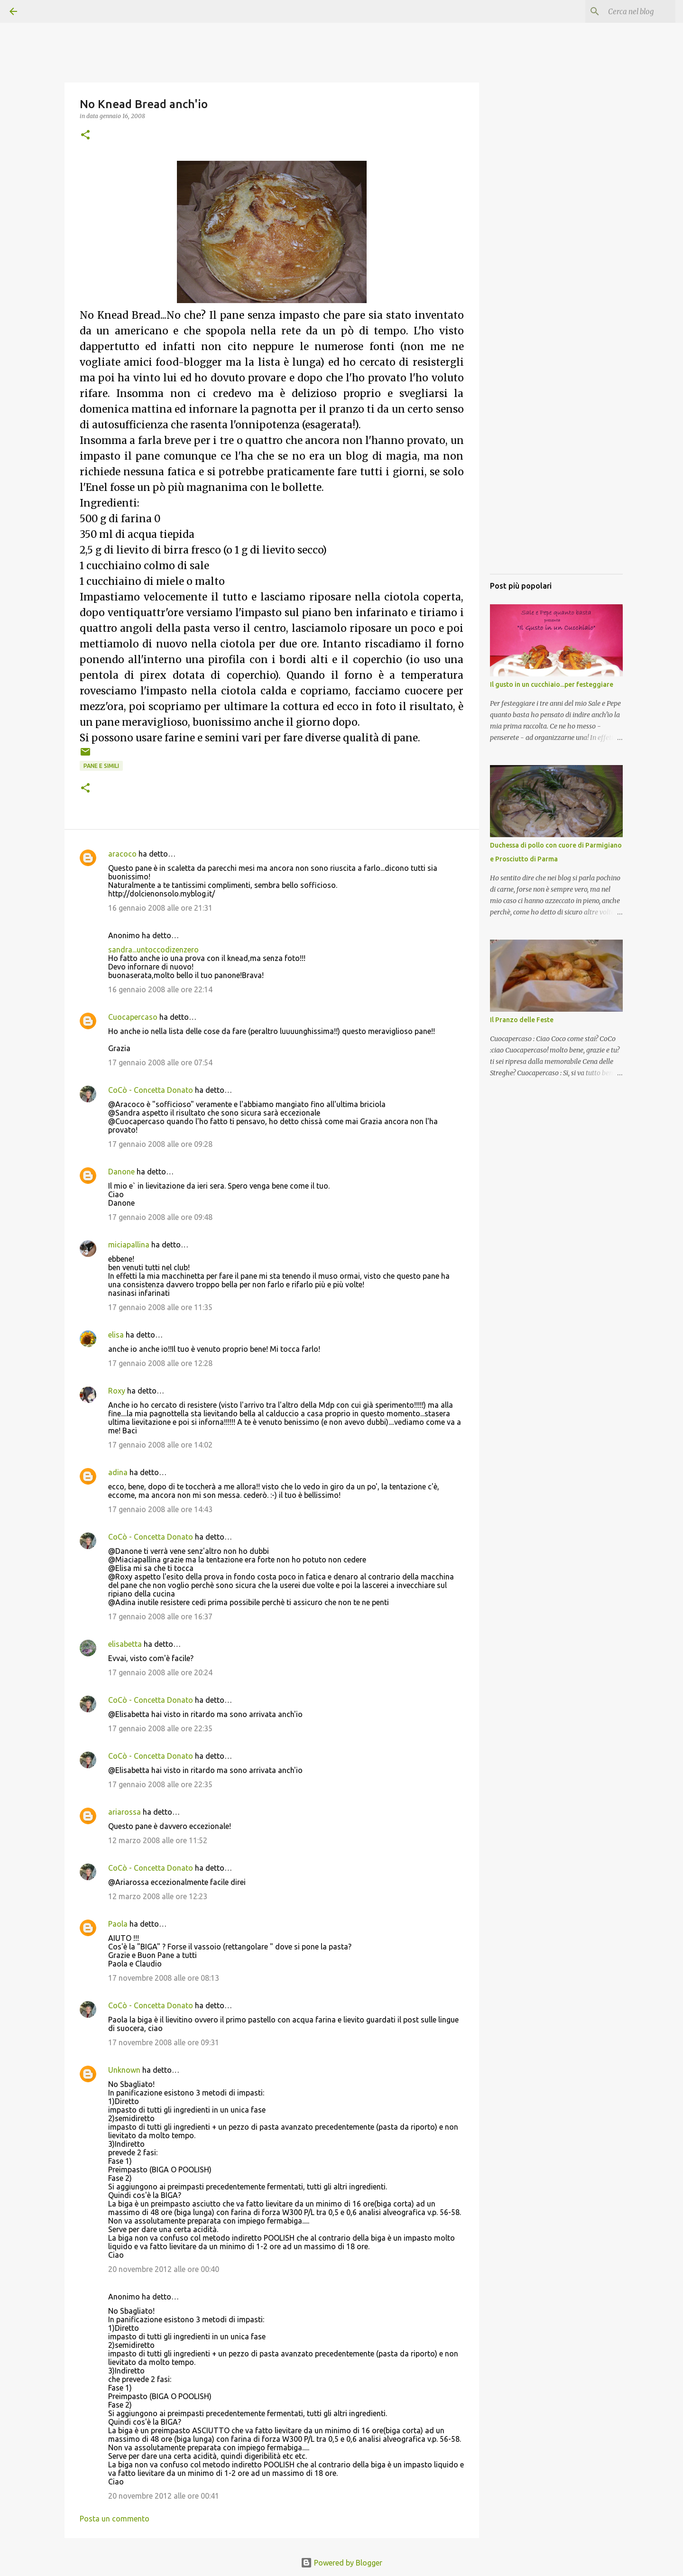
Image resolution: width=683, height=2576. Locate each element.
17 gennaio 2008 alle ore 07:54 (160, 1062)
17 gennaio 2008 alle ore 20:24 (160, 1672)
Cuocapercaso (132, 1017)
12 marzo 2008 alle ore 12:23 (157, 1896)
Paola (118, 1924)
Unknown (124, 2070)
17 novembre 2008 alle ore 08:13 (163, 1978)
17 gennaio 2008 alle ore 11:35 (160, 1307)
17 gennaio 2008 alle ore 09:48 (160, 1217)
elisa (116, 1334)
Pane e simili (101, 766)
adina (118, 1472)
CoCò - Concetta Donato (150, 1090)
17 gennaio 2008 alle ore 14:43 (160, 1509)
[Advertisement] (556, 424)
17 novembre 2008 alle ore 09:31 (163, 2042)
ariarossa (124, 1812)
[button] (85, 135)
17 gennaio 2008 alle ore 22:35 (160, 1728)
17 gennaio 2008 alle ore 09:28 (160, 1144)
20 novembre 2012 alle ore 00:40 (163, 2269)
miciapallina (128, 1244)
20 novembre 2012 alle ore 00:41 (163, 2496)
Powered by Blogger (341, 2562)
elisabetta (125, 1644)
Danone (121, 1171)
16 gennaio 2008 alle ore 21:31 (160, 908)
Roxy (116, 1390)
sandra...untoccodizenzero (153, 949)
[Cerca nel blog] (625, 11)
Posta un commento (114, 2518)
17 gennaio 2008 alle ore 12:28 (160, 1363)
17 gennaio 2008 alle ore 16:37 (160, 1616)
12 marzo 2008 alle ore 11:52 (157, 1840)
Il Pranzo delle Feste (522, 1020)
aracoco (122, 853)
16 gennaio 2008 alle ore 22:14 (160, 989)
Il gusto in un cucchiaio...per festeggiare (551, 684)
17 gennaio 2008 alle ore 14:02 (160, 1444)
